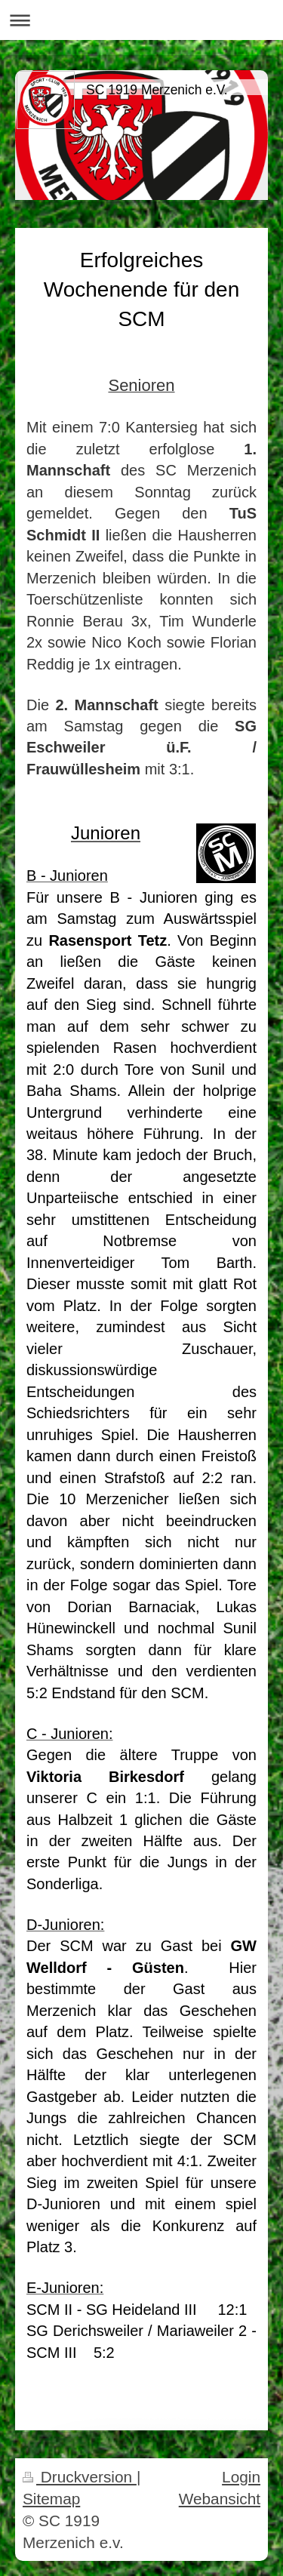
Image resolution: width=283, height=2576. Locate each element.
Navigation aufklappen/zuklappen (141, 20)
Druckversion (80, 2476)
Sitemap (51, 2498)
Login (241, 2476)
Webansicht (219, 2498)
